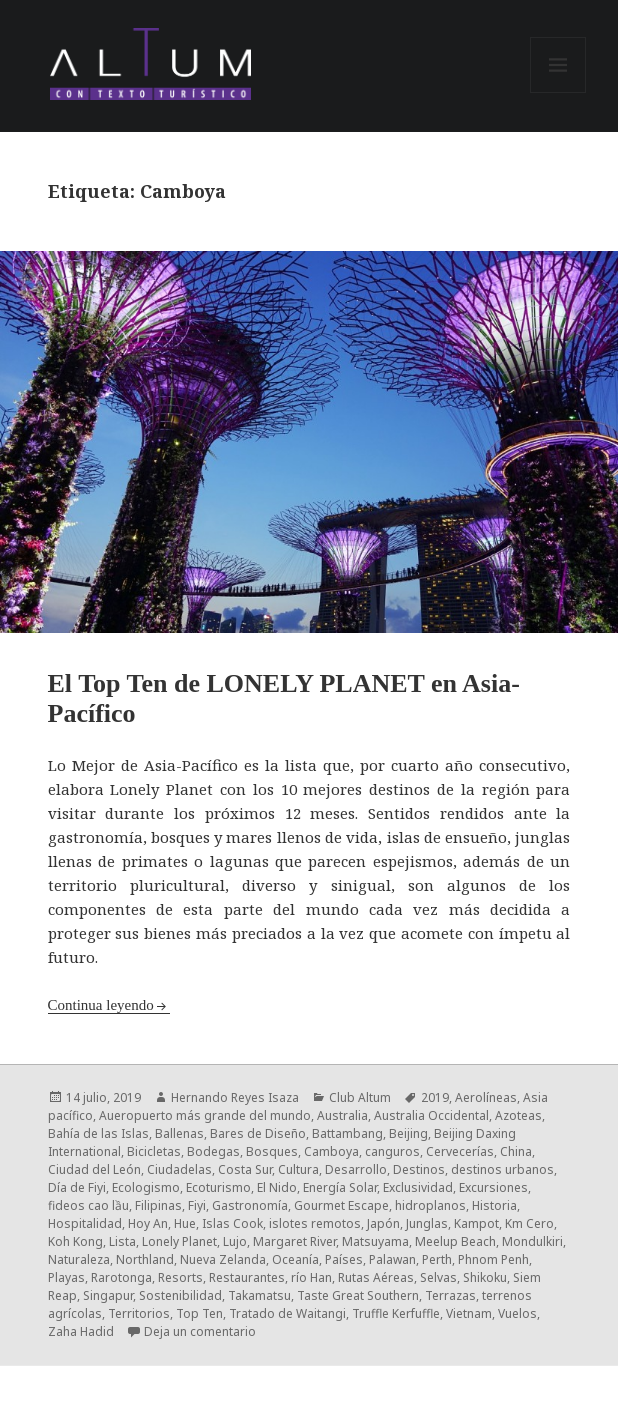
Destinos (419, 1169)
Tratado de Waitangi (287, 1313)
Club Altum (360, 1097)
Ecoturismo (218, 1187)
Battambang (347, 1133)
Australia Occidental (431, 1115)
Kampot (476, 1223)
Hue (185, 1223)
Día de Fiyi (77, 1187)
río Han (311, 1277)
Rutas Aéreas (376, 1277)
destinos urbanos (502, 1169)
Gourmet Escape (341, 1205)
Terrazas (450, 1295)
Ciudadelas (179, 1169)
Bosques (272, 1151)
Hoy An (148, 1223)
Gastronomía (250, 1205)
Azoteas (518, 1115)
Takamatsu (259, 1295)
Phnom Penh (493, 1259)
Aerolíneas (486, 1097)
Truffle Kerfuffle (396, 1313)
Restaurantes (247, 1277)
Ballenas (179, 1133)
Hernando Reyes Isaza (235, 1097)
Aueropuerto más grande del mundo (205, 1115)
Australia (342, 1115)
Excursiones (493, 1187)
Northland (145, 1259)
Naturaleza (79, 1259)
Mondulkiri (532, 1241)
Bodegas (213, 1151)
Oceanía (295, 1259)
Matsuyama (375, 1241)
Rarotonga (121, 1277)
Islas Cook (232, 1223)
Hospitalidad (85, 1223)
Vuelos (517, 1313)
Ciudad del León (94, 1169)
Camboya (331, 1151)
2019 (435, 1097)
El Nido (277, 1187)
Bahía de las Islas (98, 1133)
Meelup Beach (455, 1241)
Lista (122, 1241)
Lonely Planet (179, 1241)
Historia (494, 1205)
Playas (66, 1277)
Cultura (298, 1169)
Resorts (180, 1277)
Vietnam (469, 1313)
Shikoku (485, 1277)
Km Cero (529, 1223)
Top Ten (199, 1313)
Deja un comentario (200, 1331)
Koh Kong (75, 1241)
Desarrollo (356, 1169)
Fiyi (197, 1205)
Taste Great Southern (358, 1295)
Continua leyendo (101, 1005)
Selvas (438, 1277)
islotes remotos (315, 1223)
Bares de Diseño (258, 1133)
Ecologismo (146, 1187)
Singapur (108, 1295)
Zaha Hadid (81, 1331)
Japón (383, 1223)
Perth (437, 1259)
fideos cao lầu (88, 1205)
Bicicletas (154, 1151)
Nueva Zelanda (223, 1259)
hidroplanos (430, 1205)
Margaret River (294, 1241)
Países (344, 1259)
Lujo (235, 1241)
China (516, 1151)
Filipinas (158, 1205)
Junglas (427, 1223)
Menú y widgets (558, 92)
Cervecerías (460, 1151)
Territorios (139, 1313)
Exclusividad (418, 1187)
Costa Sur (245, 1169)
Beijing (408, 1133)
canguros (392, 1151)
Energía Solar (340, 1187)
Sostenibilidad (180, 1295)
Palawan (392, 1259)
